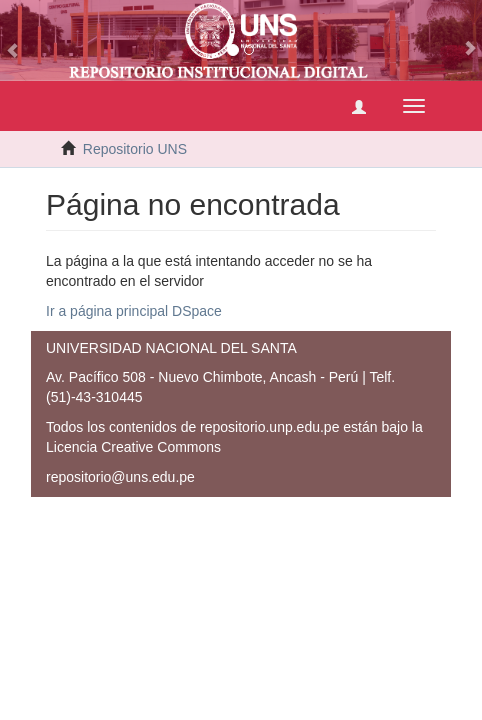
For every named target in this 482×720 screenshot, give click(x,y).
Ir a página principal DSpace (134, 311)
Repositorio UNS (135, 149)
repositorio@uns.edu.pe (120, 477)
